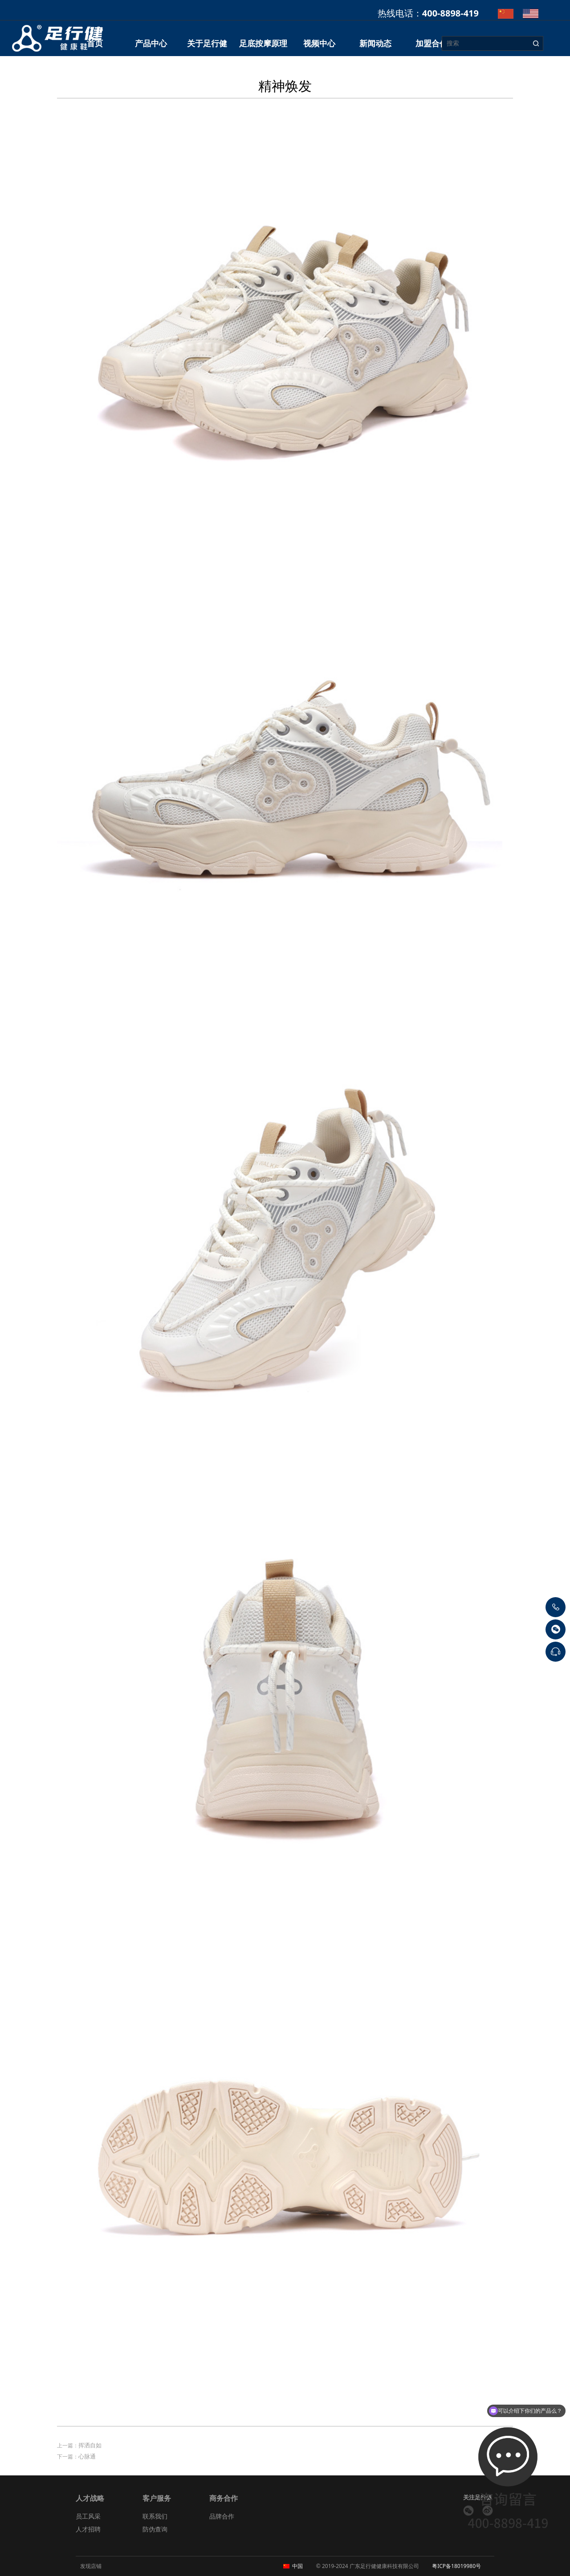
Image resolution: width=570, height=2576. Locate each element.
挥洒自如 (90, 2445)
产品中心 (151, 43)
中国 (297, 2566)
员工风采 (88, 2516)
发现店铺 (91, 2566)
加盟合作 (431, 43)
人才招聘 (88, 2529)
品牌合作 (221, 2516)
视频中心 (319, 43)
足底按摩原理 (263, 43)
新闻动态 (375, 43)
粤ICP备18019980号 (456, 2566)
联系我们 (154, 2516)
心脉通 (87, 2456)
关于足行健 (207, 43)
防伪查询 (154, 2529)
